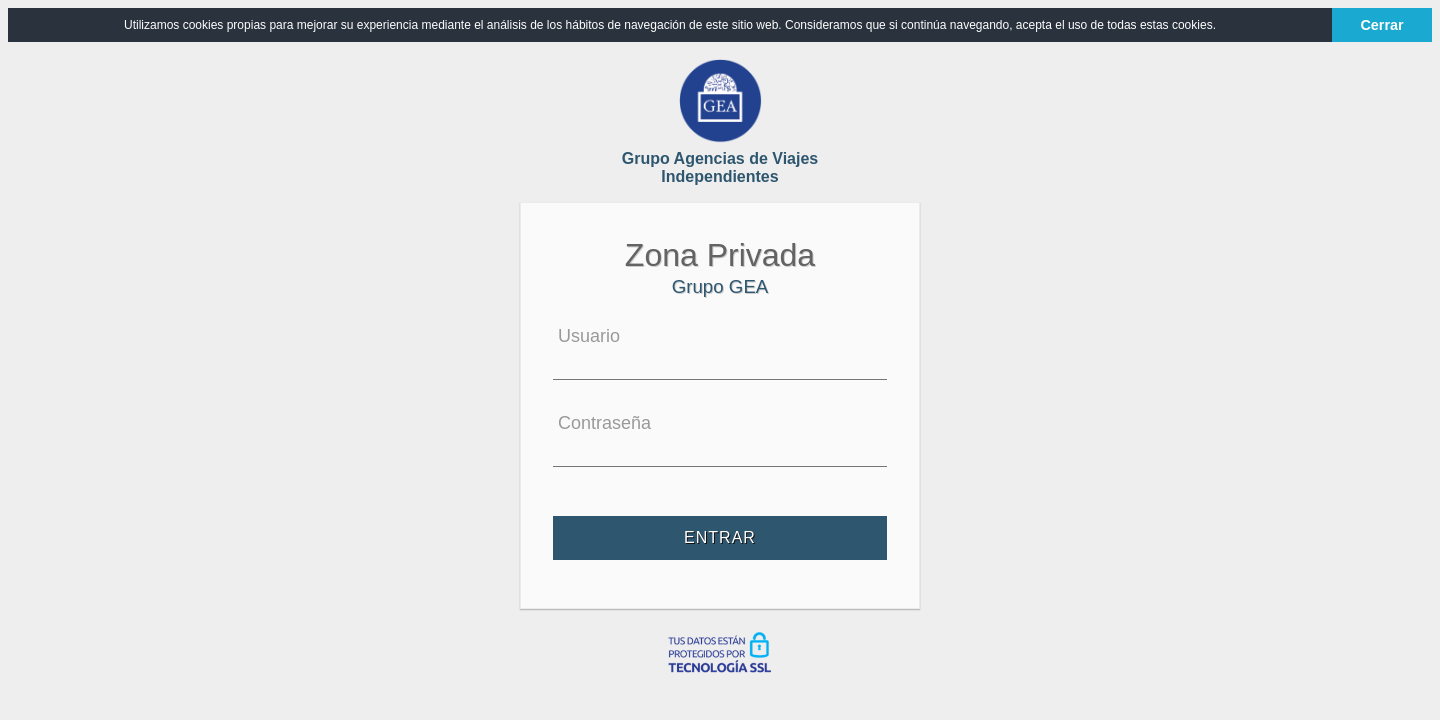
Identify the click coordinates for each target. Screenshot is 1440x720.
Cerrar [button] (1381, 25)
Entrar (720, 538)
